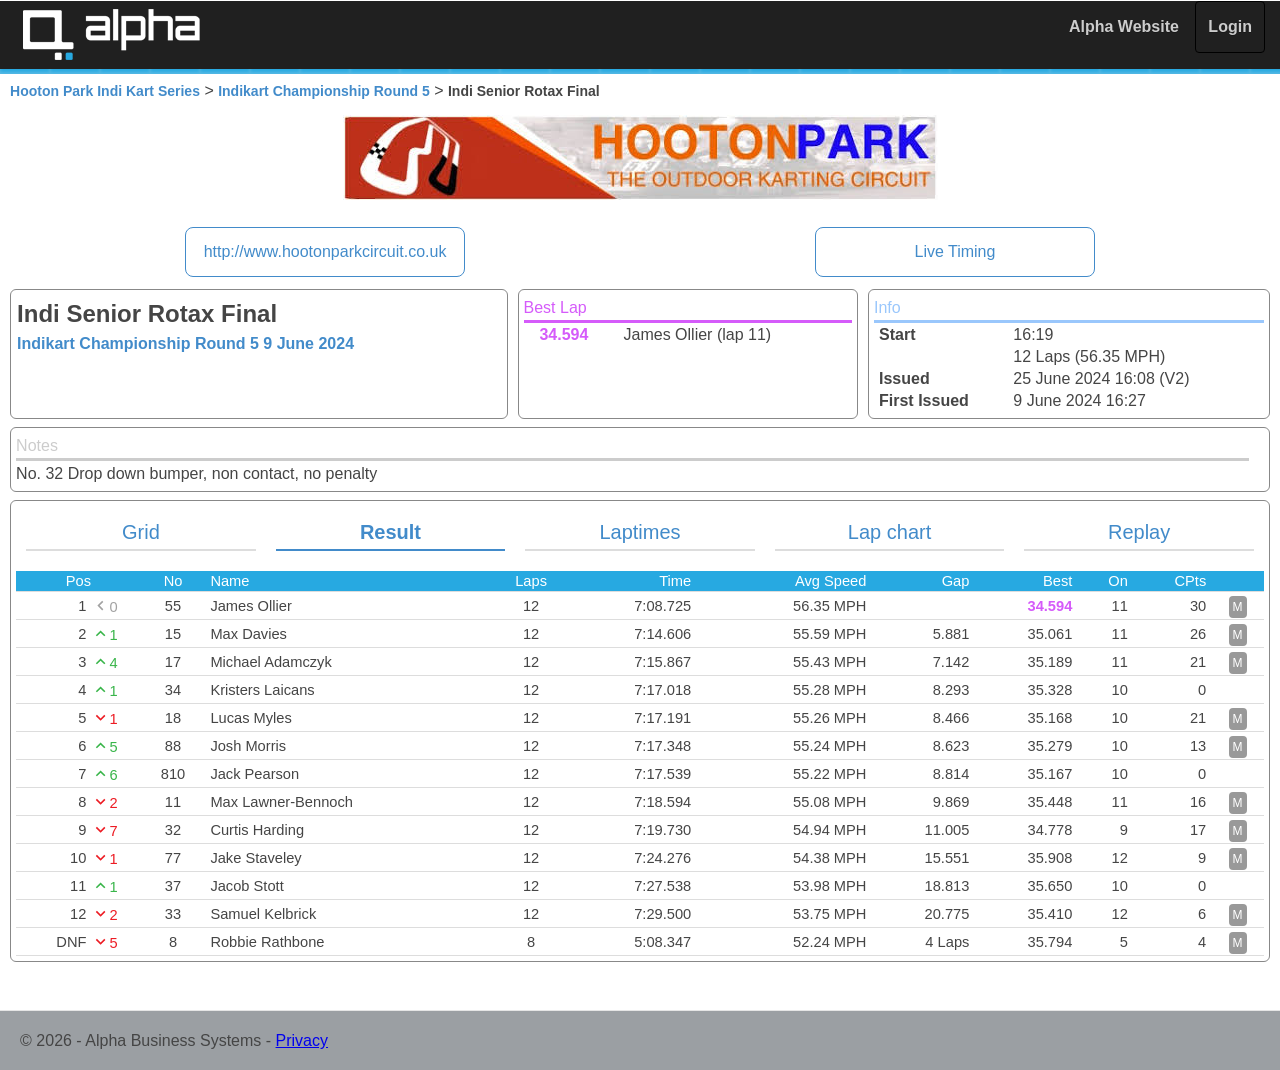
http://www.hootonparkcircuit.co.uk (325, 251)
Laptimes (639, 532)
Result (390, 532)
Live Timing (954, 251)
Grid (141, 532)
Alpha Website (1124, 26)
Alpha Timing (111, 34)
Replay (1139, 532)
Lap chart (889, 532)
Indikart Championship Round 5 (324, 91)
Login (1230, 26)
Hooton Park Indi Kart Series (105, 91)
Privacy (302, 1040)
